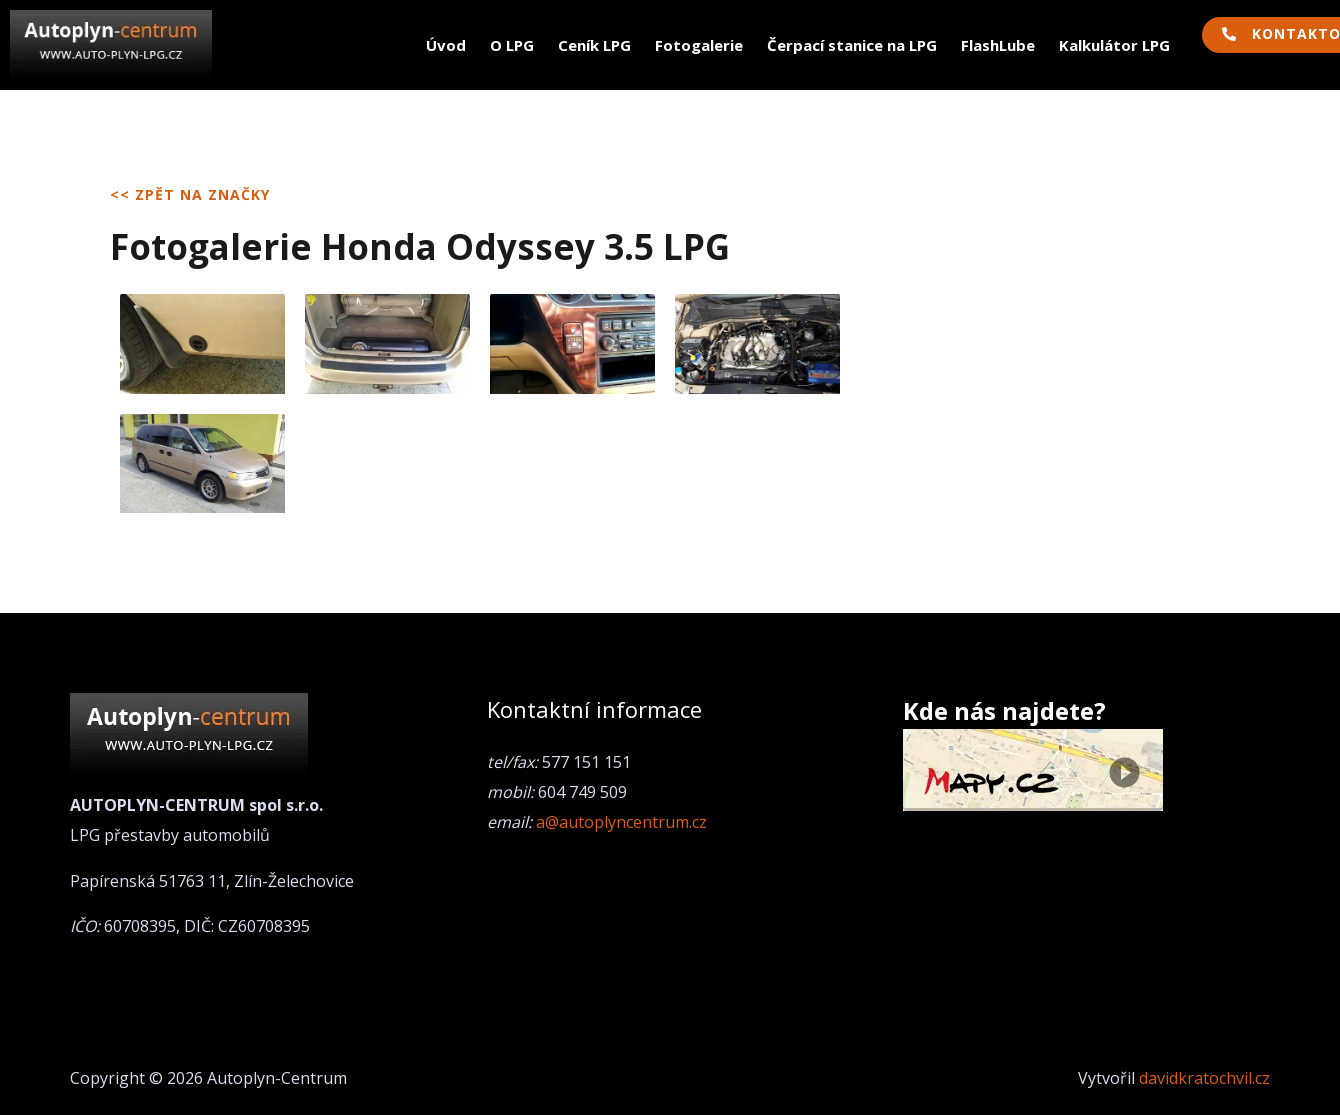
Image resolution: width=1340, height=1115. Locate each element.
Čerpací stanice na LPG (852, 45)
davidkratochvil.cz (1204, 1078)
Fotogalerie (699, 45)
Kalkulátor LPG (1114, 45)
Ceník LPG (594, 45)
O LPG (512, 45)
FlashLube (998, 45)
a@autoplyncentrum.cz (621, 822)
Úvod (446, 45)
